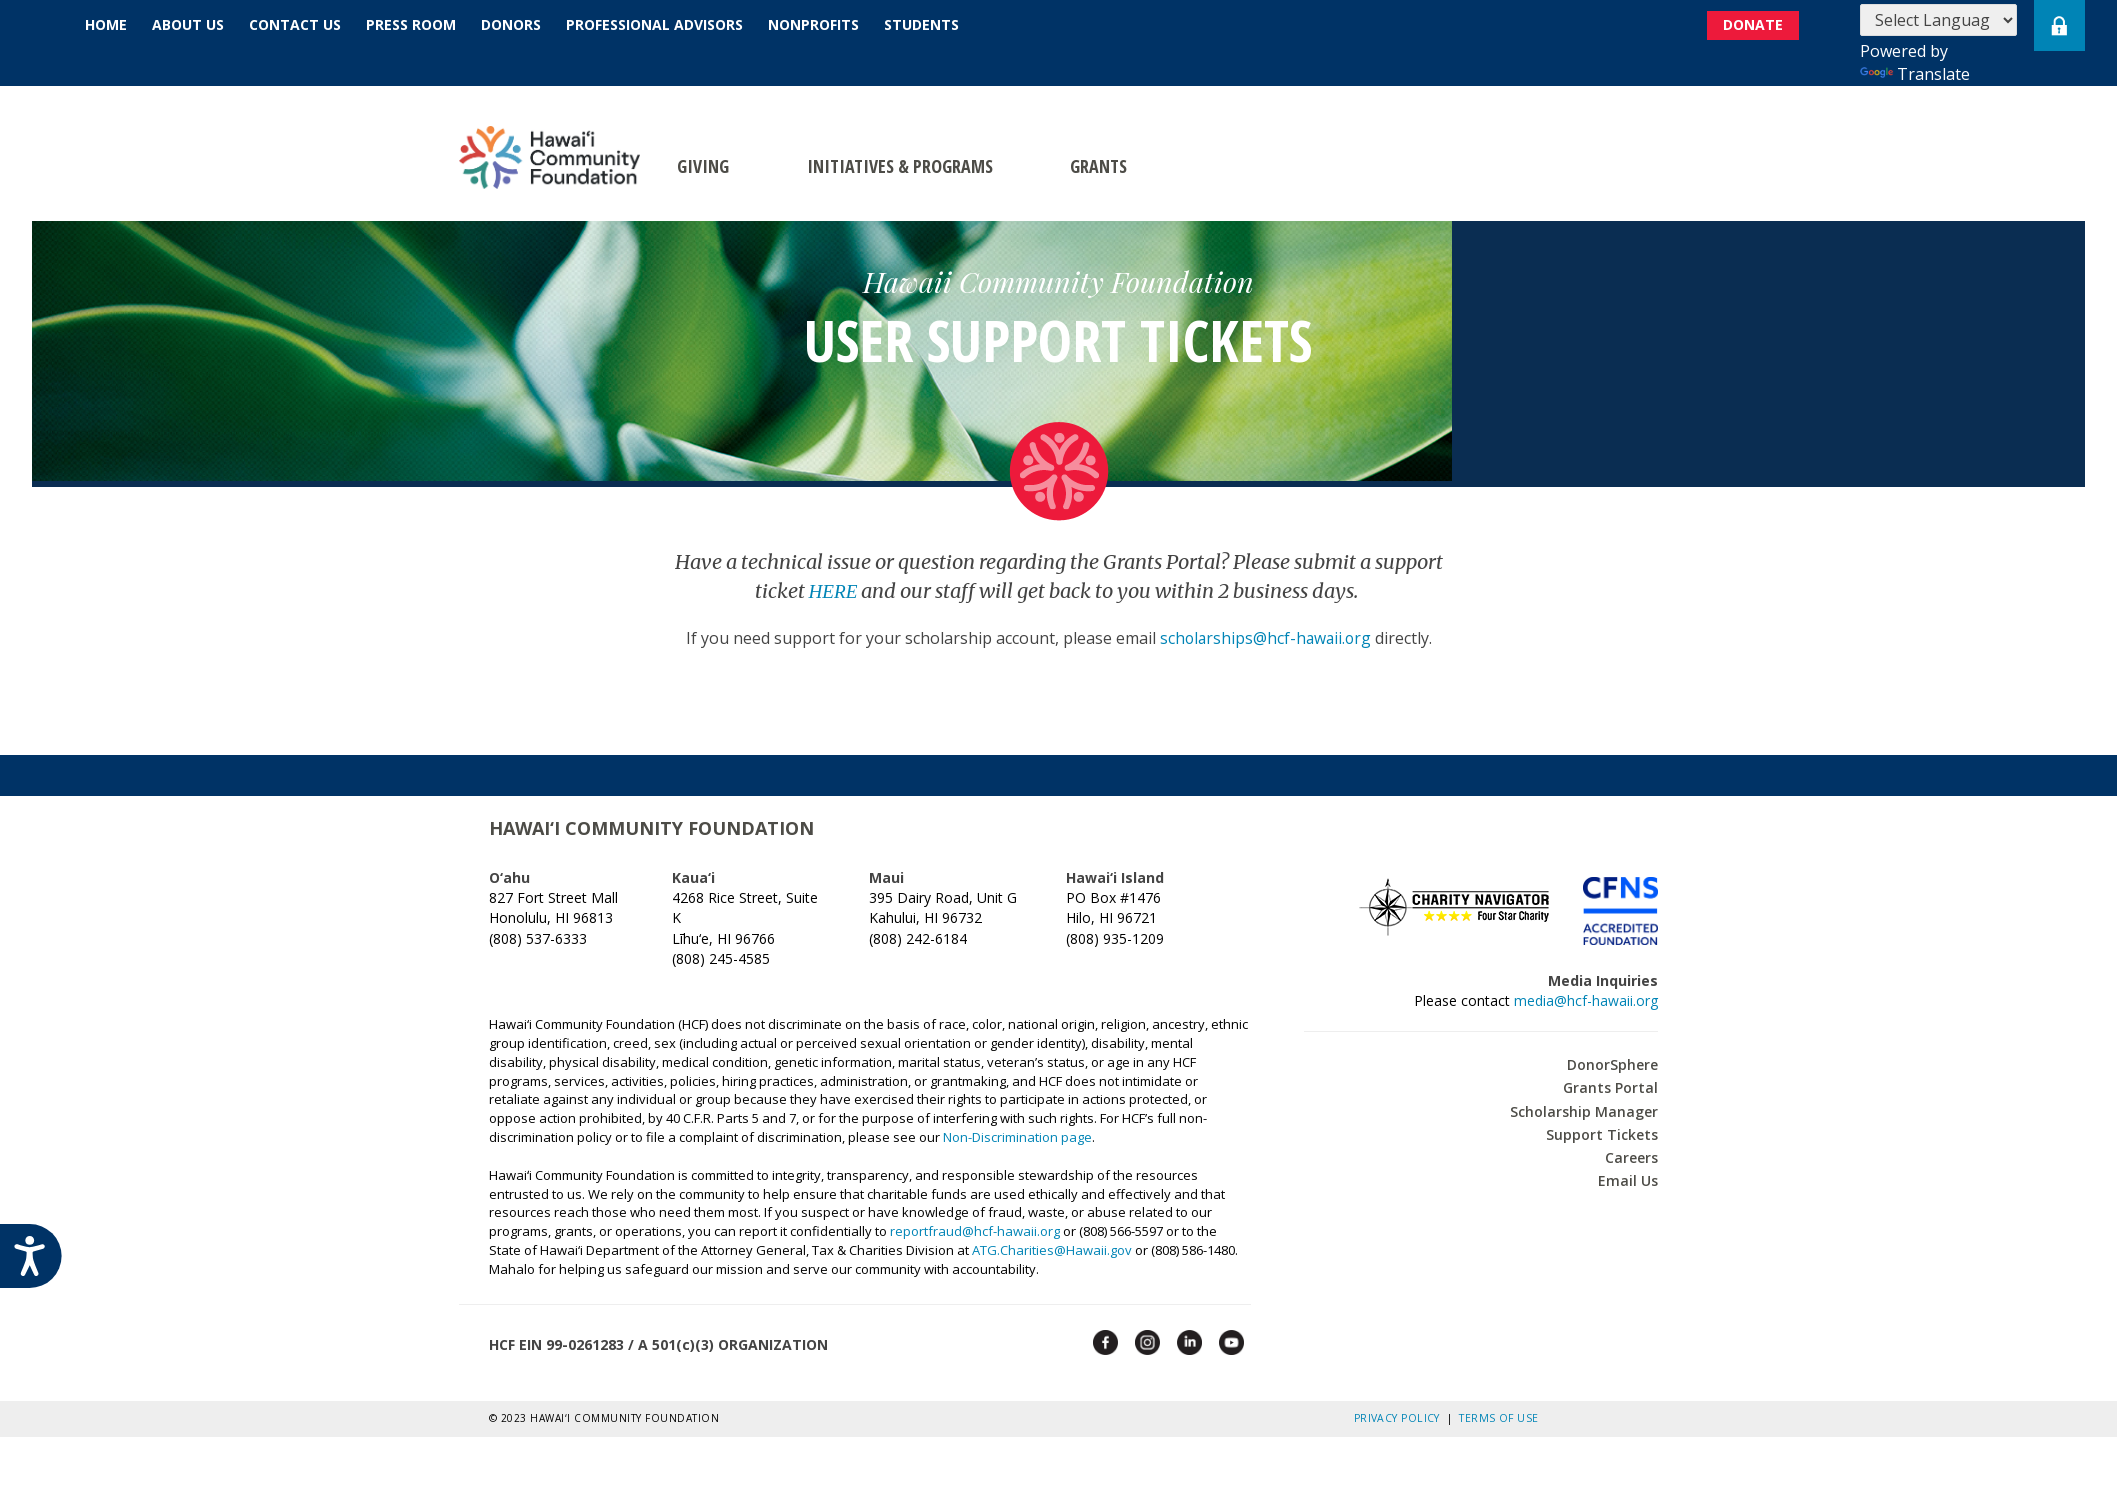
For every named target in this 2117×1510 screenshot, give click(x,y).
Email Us (1628, 1179)
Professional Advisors (654, 24)
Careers (1631, 1156)
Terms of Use (1498, 1417)
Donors (511, 24)
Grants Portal (1610, 1087)
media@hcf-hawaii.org (1586, 999)
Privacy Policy (1401, 1417)
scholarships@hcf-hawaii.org (1265, 637)
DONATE (1757, 25)
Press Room (411, 24)
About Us (188, 24)
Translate (1915, 74)
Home (106, 24)
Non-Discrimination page (1017, 1136)
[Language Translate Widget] (1938, 20)
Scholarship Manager (1584, 1110)
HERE (833, 590)
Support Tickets (1602, 1133)
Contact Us (295, 24)
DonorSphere (1612, 1063)
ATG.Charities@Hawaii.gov (1052, 1249)
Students (921, 24)
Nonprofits (813, 24)
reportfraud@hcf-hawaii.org (975, 1230)
